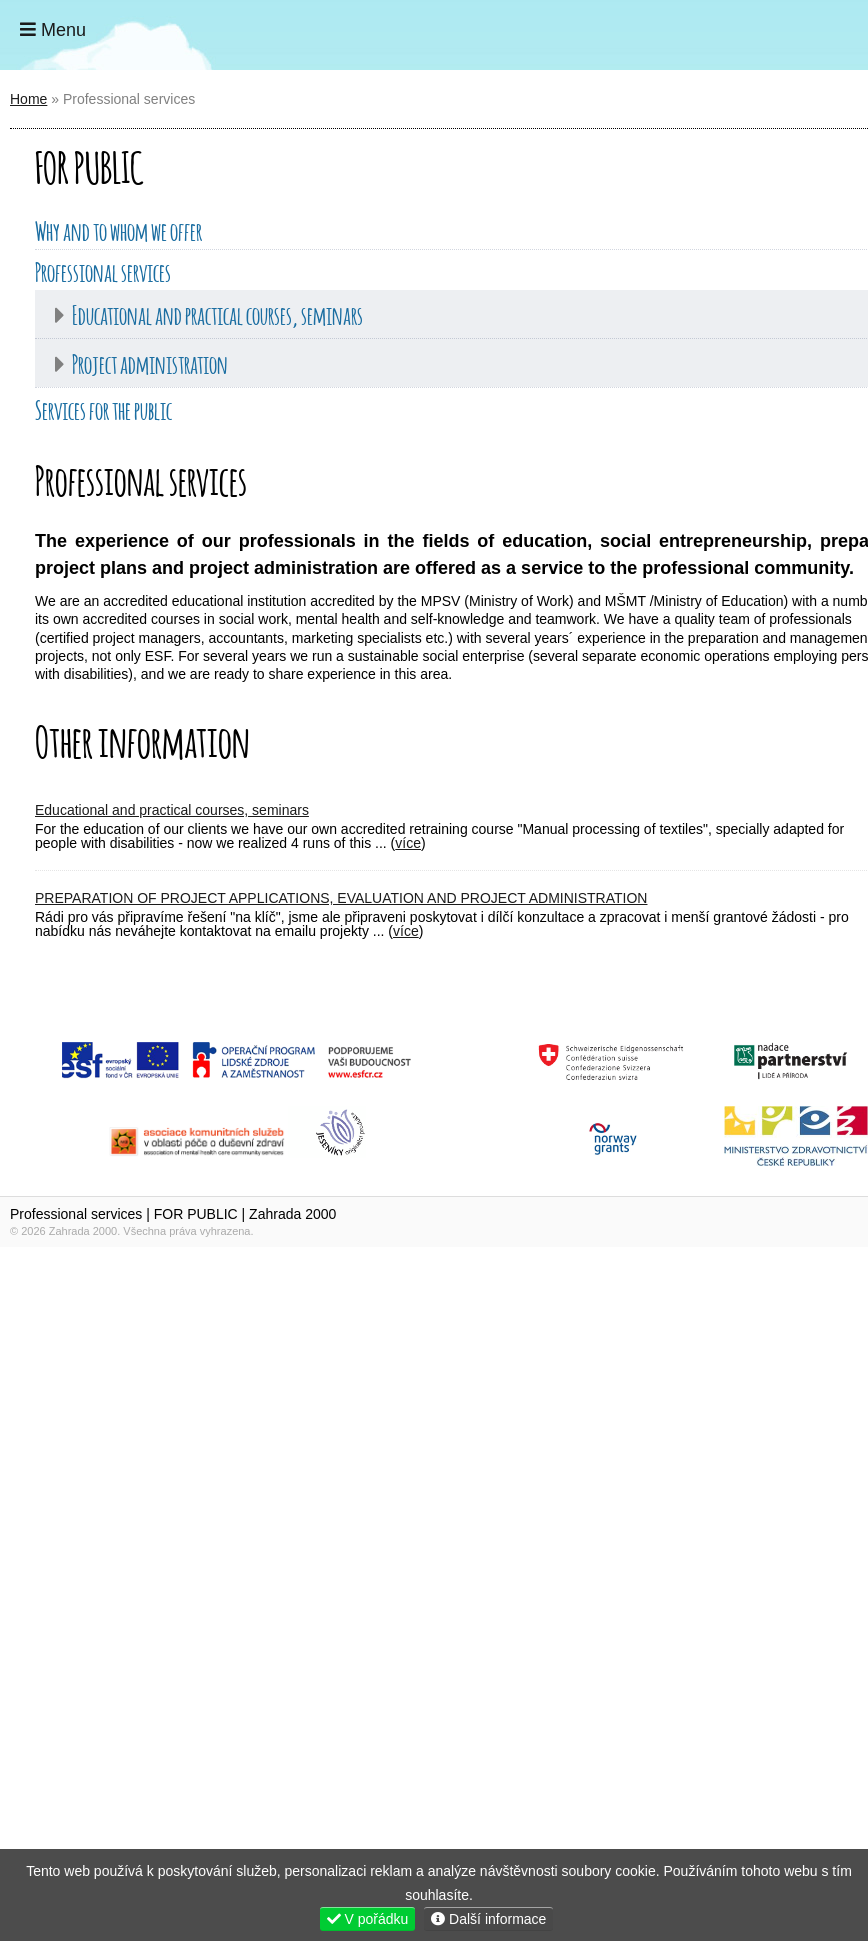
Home (790, 35)
